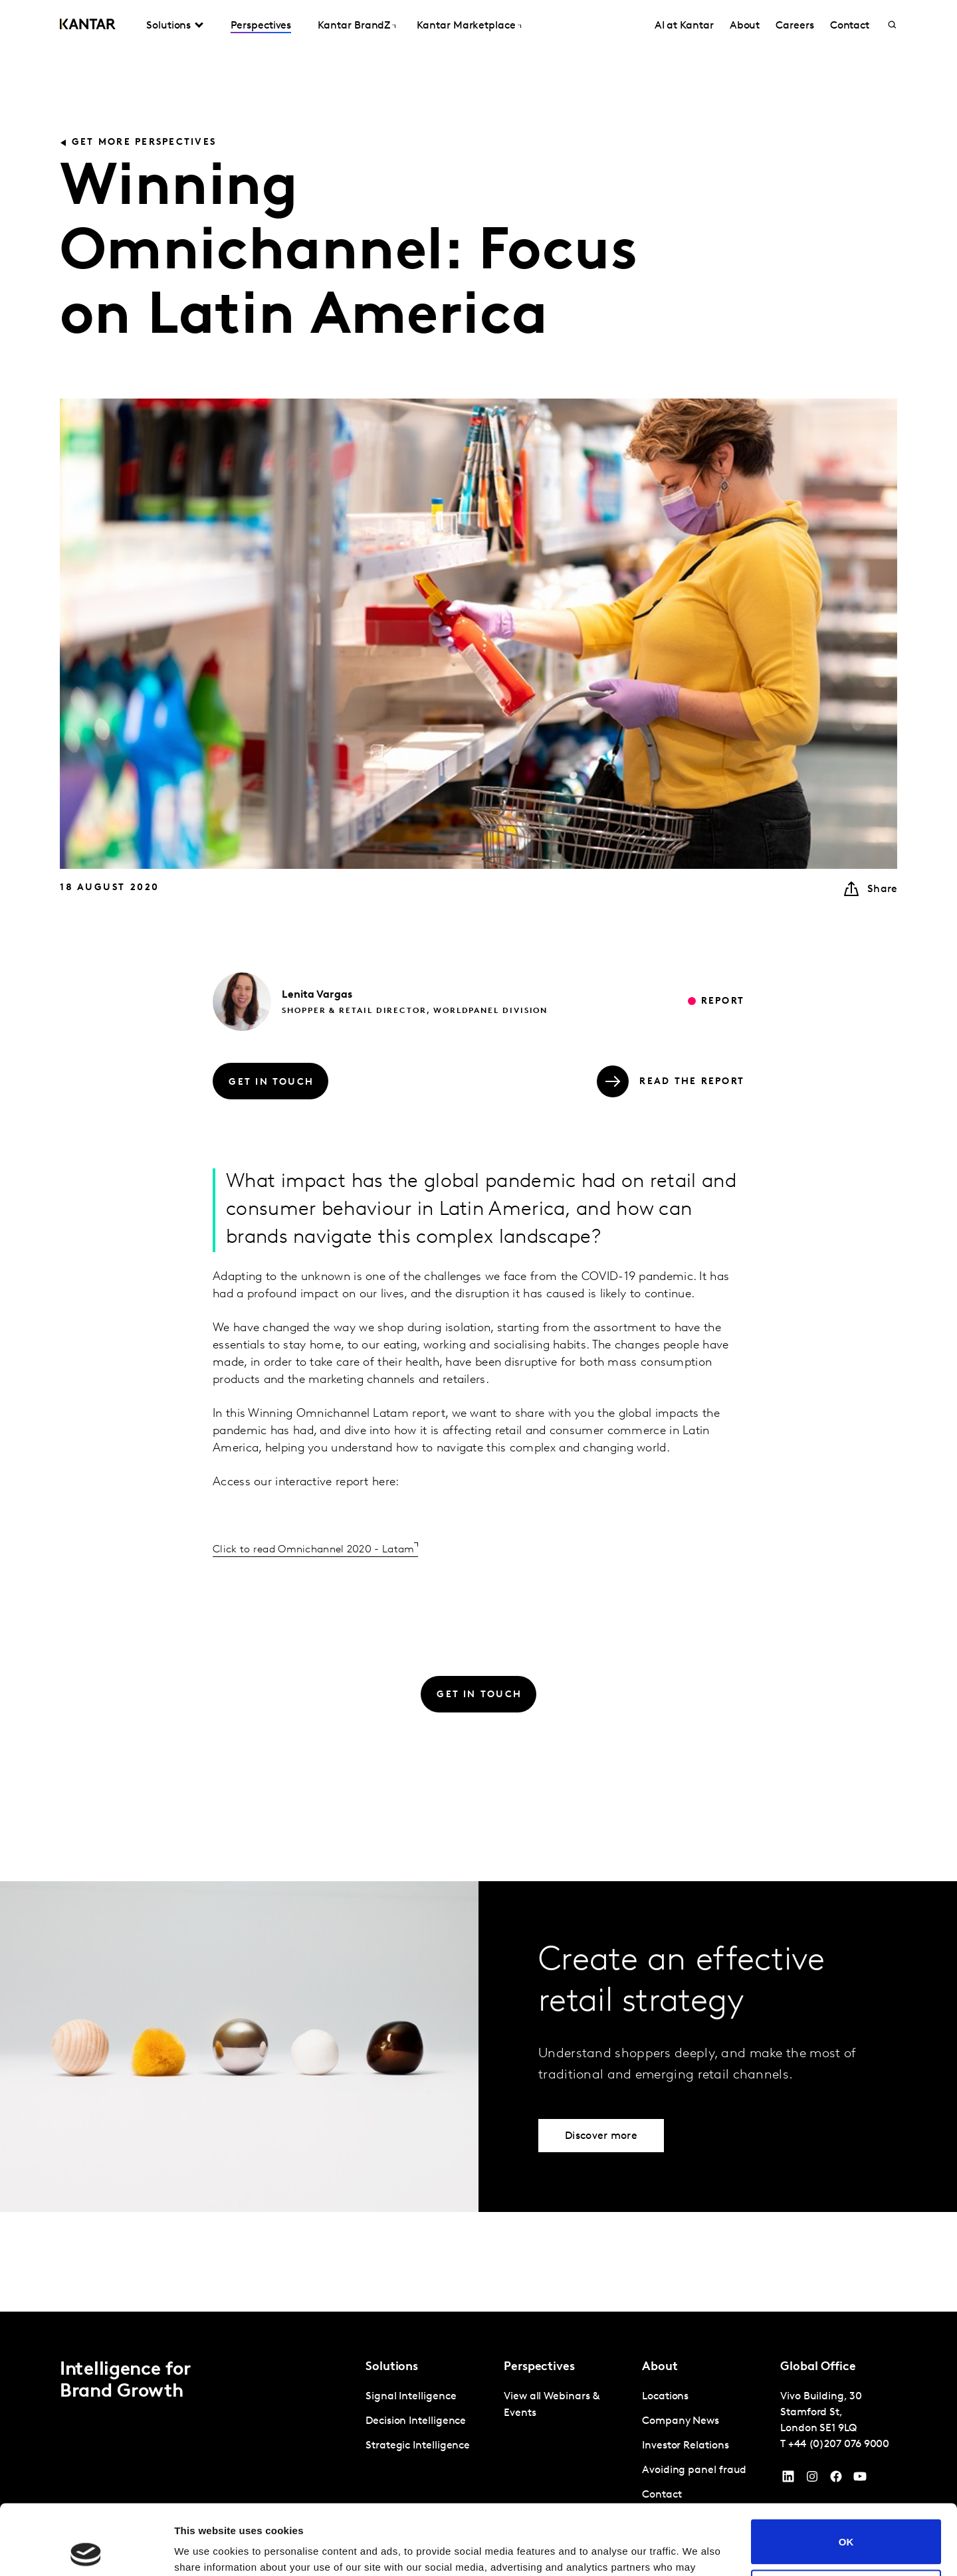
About (745, 26)
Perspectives (261, 26)
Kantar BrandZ (354, 26)
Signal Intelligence (411, 2396)
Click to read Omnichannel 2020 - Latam (313, 1549)
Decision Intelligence (416, 2421)
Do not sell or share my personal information (846, 2521)
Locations (665, 2396)
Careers (794, 26)
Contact (849, 26)
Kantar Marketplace (466, 26)
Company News (680, 2421)
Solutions (168, 26)
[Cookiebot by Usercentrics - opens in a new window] (86, 2550)
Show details (205, 2549)
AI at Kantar (684, 26)
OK (846, 2471)
